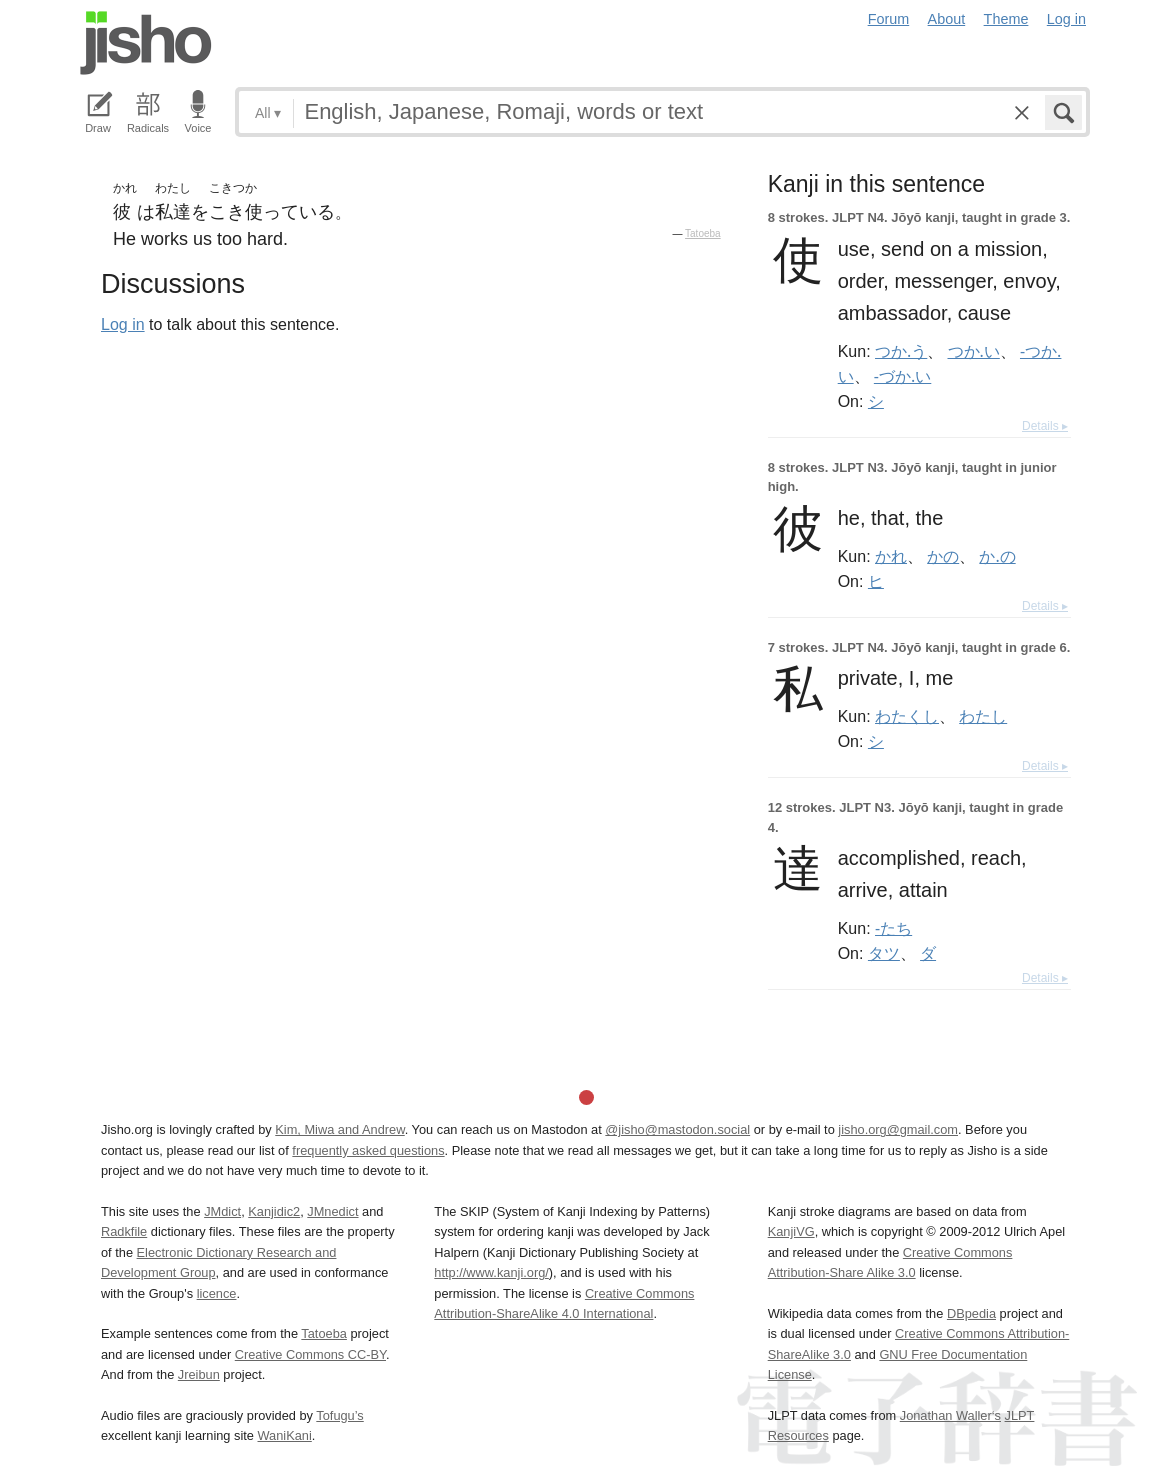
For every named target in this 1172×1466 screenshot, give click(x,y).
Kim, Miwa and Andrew (339, 1129)
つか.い (974, 351)
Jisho (146, 43)
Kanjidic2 (274, 1211)
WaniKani (285, 1435)
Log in (1066, 19)
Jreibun (199, 1374)
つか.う (901, 351)
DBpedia (971, 1313)
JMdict (222, 1211)
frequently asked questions (368, 1150)
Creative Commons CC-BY (310, 1354)
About (947, 19)
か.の (997, 556)
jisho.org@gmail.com (898, 1129)
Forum (889, 19)
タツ (884, 953)
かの (943, 556)
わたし (983, 716)
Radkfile (124, 1231)
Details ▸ (1045, 426)
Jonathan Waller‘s (950, 1415)
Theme (1006, 19)
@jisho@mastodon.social (677, 1129)
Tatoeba (703, 233)
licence (217, 1293)
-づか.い (902, 376)
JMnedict (332, 1211)
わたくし (907, 716)
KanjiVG (791, 1231)
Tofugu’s (339, 1415)
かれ (891, 556)
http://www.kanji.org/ (491, 1272)
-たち (893, 928)
